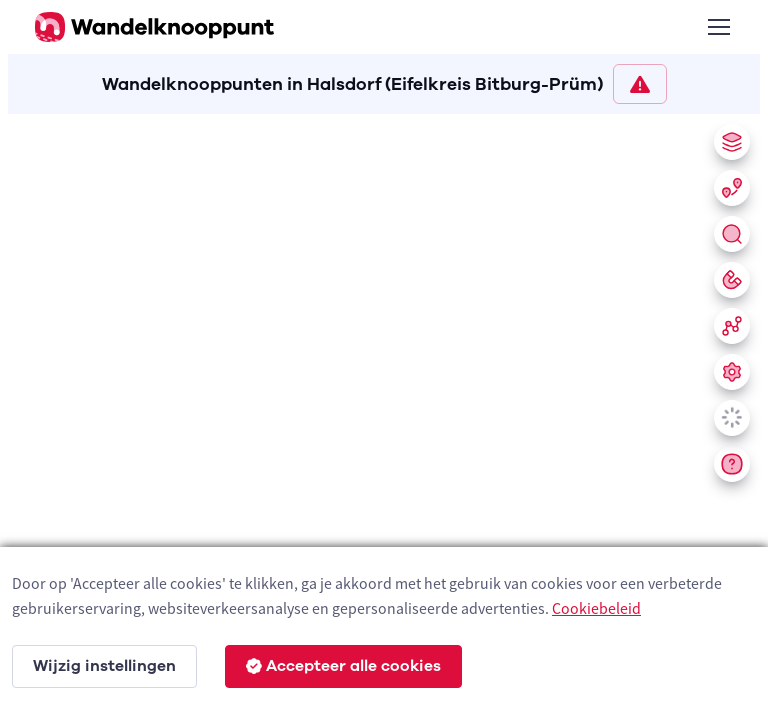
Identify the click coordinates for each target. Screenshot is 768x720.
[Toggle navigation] (718, 27)
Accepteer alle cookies (343, 666)
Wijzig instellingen (104, 666)
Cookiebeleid (596, 608)
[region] (384, 413)
